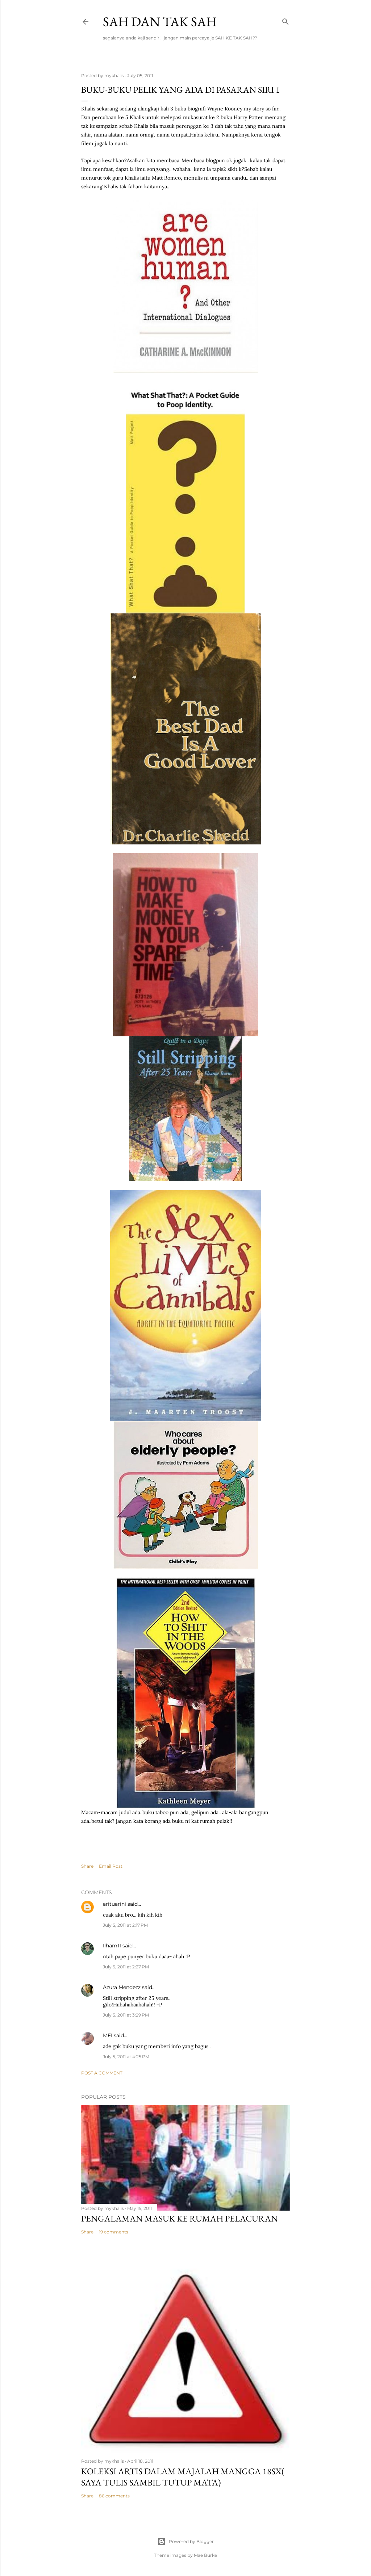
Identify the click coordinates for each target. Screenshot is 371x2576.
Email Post (110, 1866)
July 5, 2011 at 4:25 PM (126, 2056)
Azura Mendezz (122, 1987)
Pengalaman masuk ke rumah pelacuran (179, 2218)
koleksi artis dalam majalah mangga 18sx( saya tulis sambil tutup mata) (182, 2477)
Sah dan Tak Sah (160, 21)
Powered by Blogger (185, 2541)
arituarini (114, 1904)
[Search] (285, 20)
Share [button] (87, 1866)
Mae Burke (205, 2555)
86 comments (114, 2496)
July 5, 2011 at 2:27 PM (126, 1966)
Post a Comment (101, 2073)
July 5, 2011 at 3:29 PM (126, 2015)
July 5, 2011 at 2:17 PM (125, 1925)
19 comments (113, 2232)
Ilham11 (112, 1945)
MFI (107, 2035)
